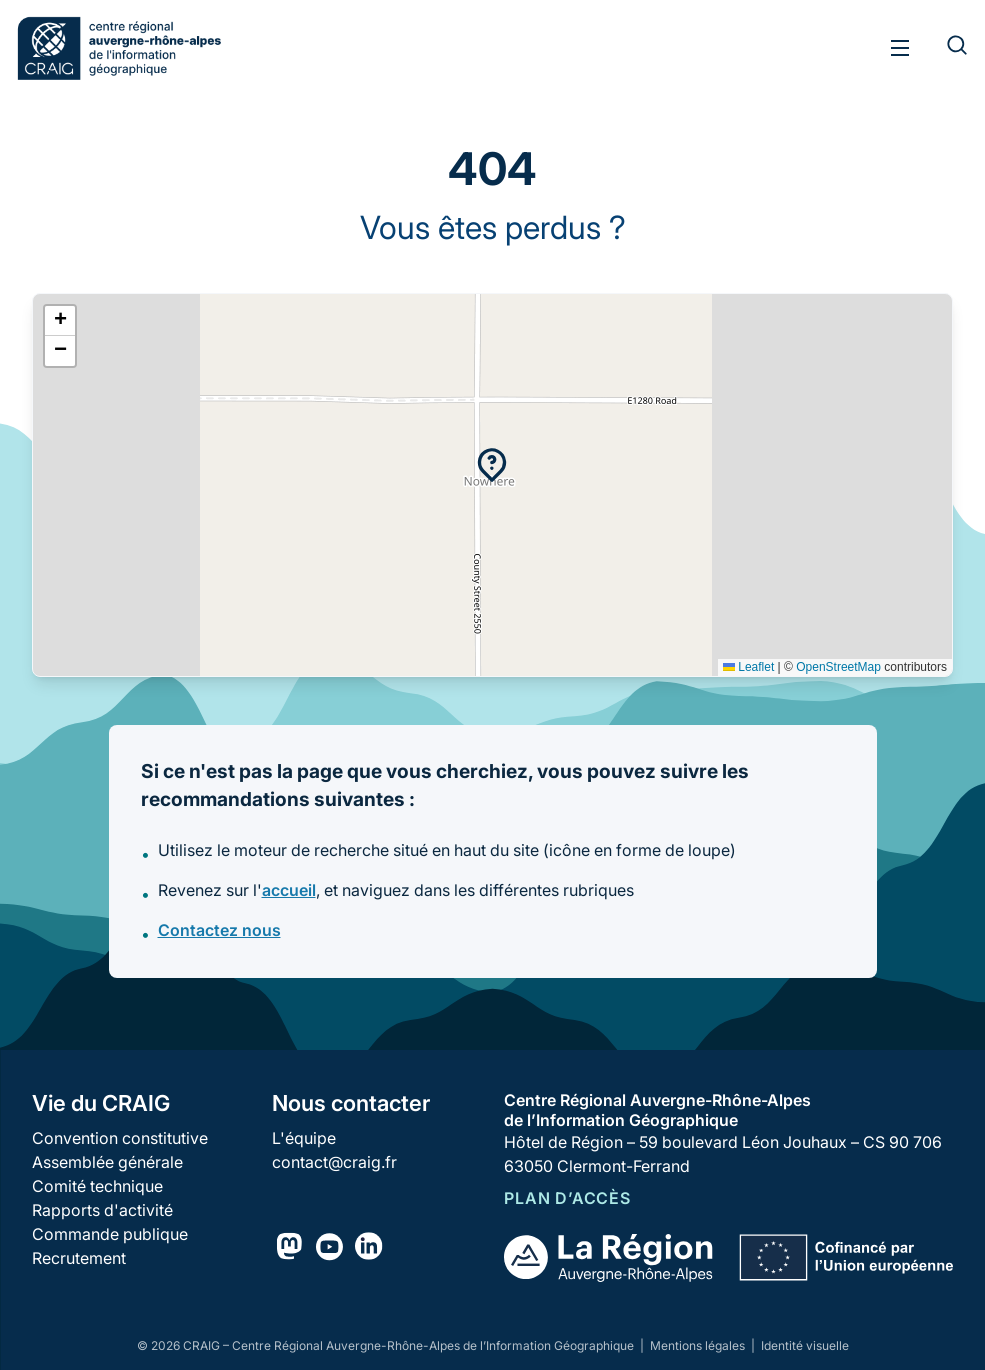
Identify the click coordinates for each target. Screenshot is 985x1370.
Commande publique (110, 1234)
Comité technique (97, 1186)
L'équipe (304, 1138)
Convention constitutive (120, 1138)
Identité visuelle (805, 1345)
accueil (289, 890)
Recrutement (79, 1258)
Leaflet (748, 667)
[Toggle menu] (900, 48)
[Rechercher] (945, 48)
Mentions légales (699, 1345)
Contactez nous (219, 930)
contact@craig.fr (334, 1162)
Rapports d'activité (102, 1210)
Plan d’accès (567, 1198)
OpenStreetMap (838, 667)
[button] (492, 465)
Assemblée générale (107, 1162)
